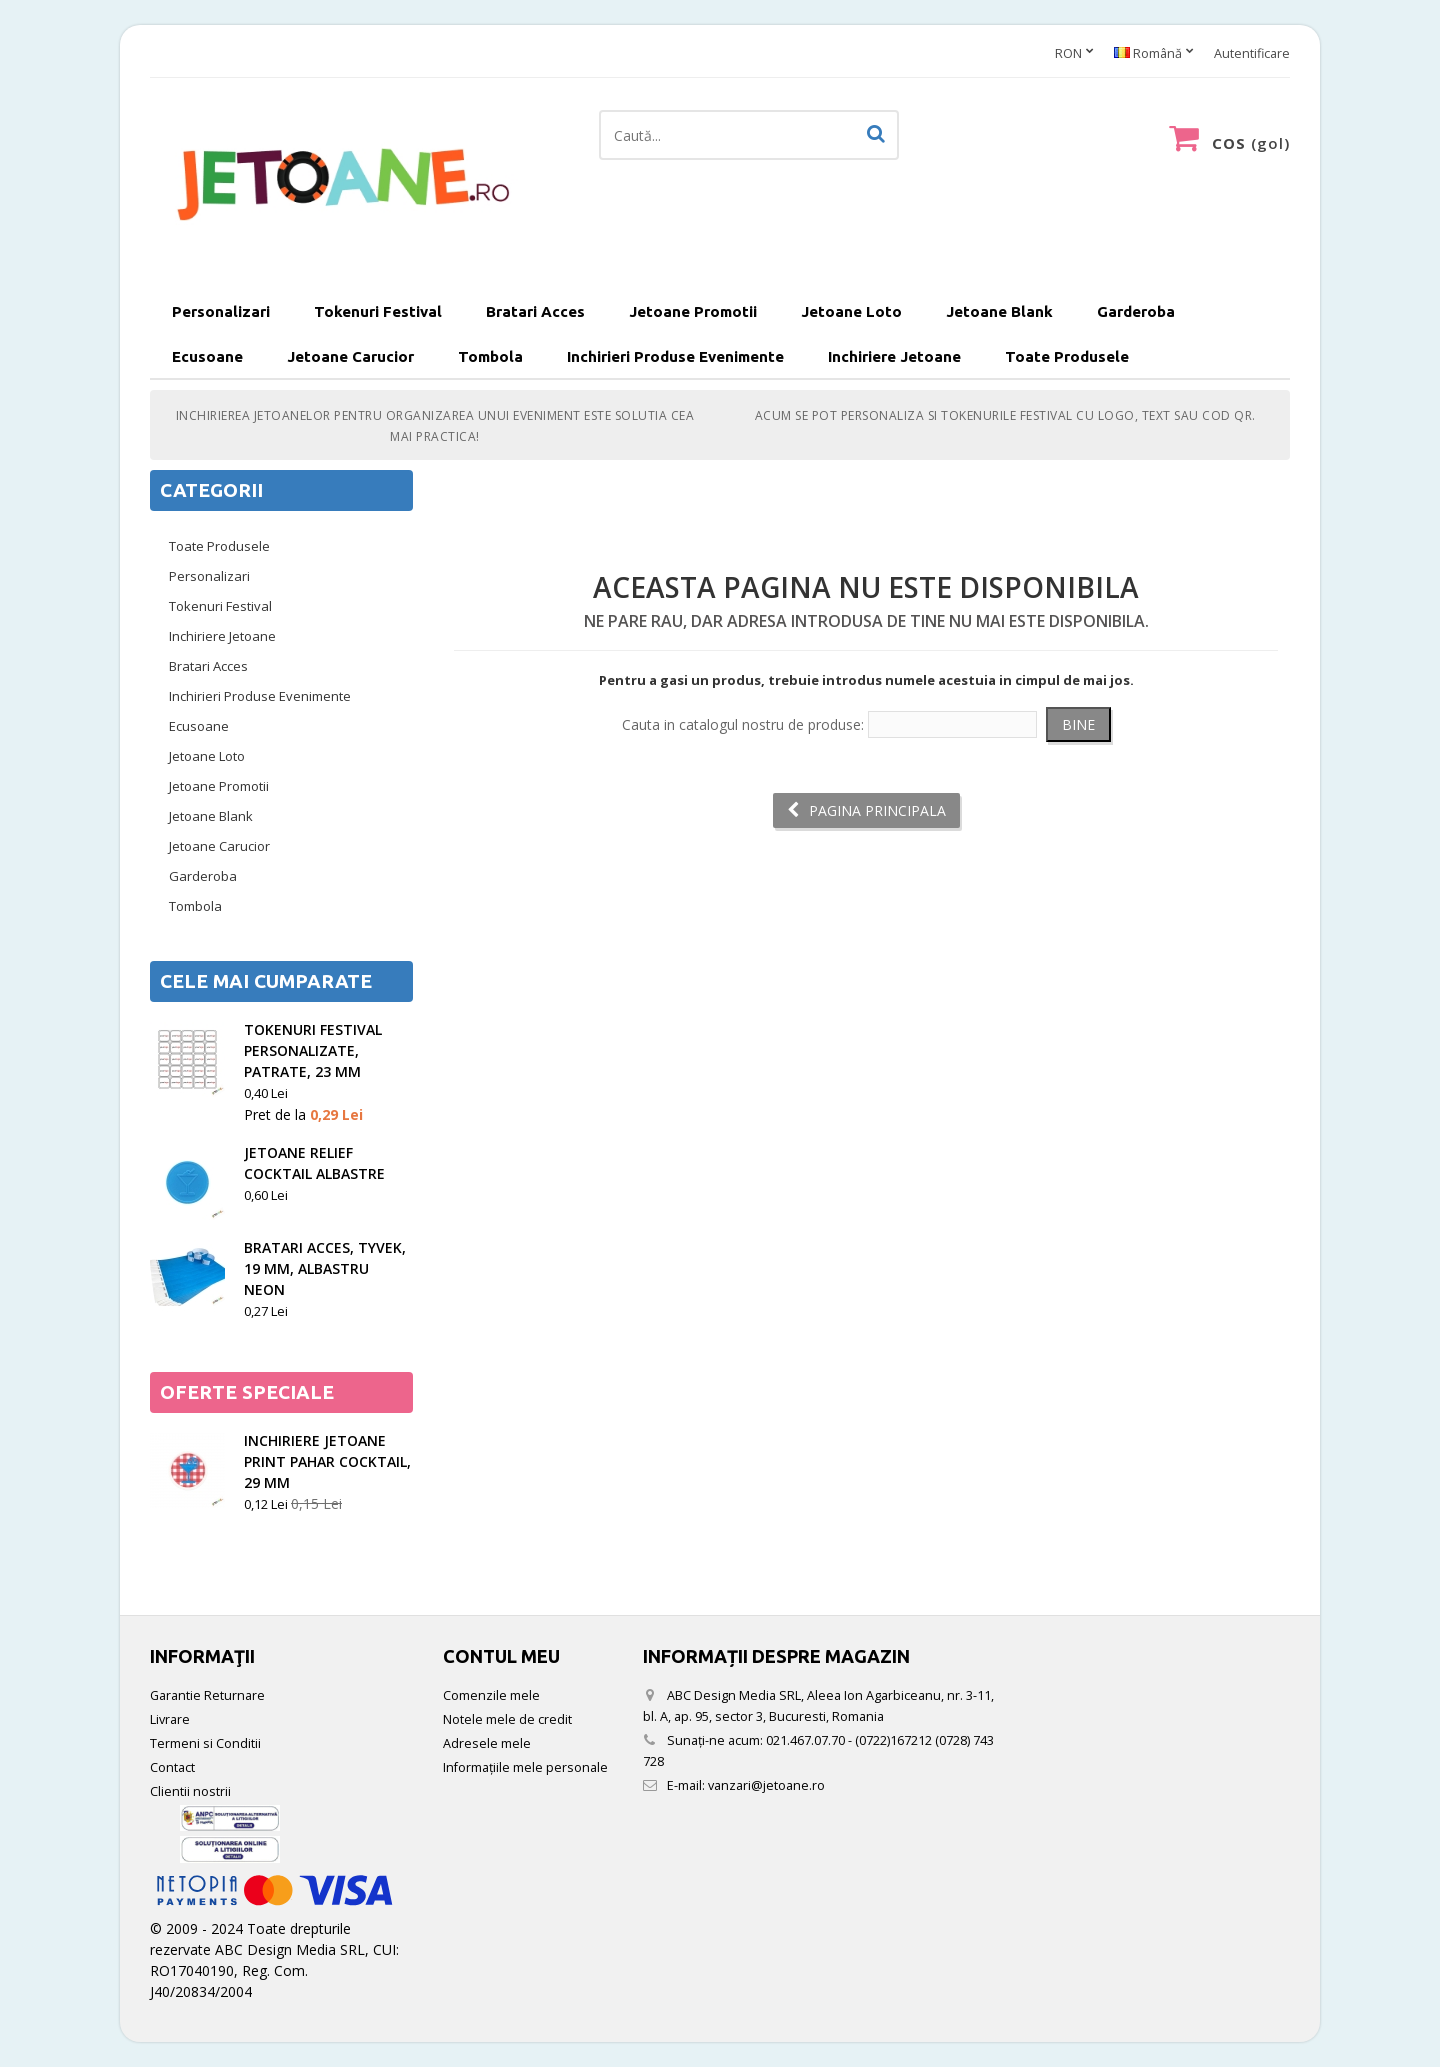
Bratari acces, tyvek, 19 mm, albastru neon (325, 1268)
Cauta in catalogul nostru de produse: (743, 724)
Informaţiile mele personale (525, 1767)
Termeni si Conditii (205, 1743)
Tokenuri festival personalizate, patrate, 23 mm (313, 1050)
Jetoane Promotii (693, 311)
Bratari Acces (535, 311)
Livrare (170, 1719)
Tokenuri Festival (378, 311)
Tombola (490, 356)
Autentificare (1252, 53)
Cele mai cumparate (266, 981)
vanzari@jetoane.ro (766, 1785)
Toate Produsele (1067, 356)
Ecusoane (207, 356)
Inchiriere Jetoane (894, 356)
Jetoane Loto (851, 311)
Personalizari (221, 311)
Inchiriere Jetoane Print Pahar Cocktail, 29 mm (327, 1461)
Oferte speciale (247, 1392)
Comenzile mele (491, 1695)
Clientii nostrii (190, 1791)
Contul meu (501, 1656)
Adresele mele (487, 1743)
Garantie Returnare (207, 1695)
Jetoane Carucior (350, 356)
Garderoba (1136, 311)
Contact (172, 1767)
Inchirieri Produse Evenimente (675, 356)
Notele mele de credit (507, 1719)
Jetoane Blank (999, 311)
